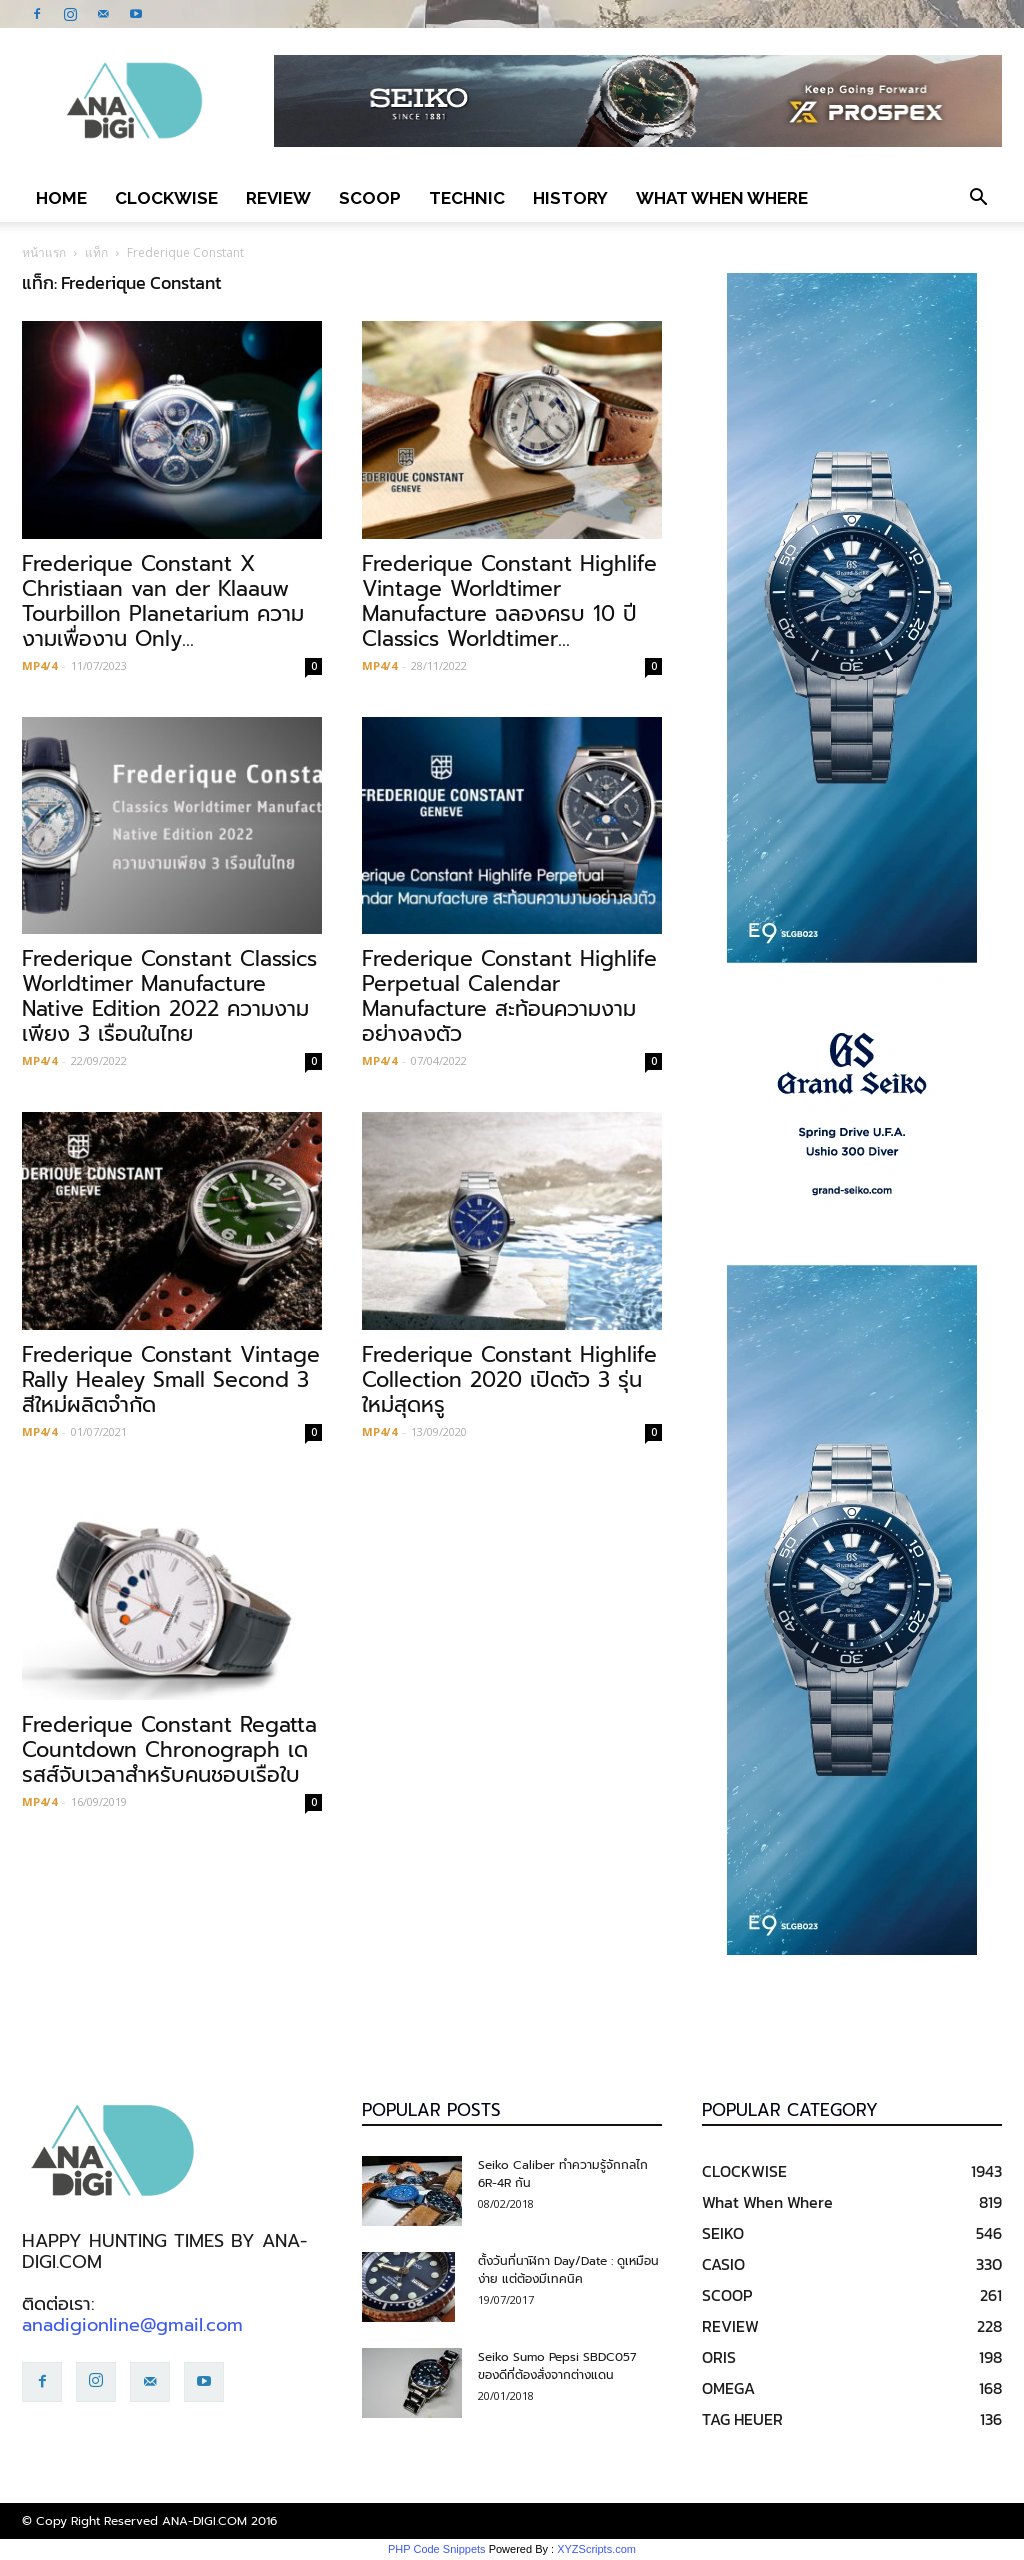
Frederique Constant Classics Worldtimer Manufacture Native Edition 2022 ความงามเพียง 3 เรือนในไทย (169, 996)
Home (61, 198)
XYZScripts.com (596, 2549)
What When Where (722, 198)
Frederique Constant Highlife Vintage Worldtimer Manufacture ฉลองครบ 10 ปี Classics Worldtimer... (509, 601)
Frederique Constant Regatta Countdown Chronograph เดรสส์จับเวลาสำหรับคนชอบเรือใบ (169, 1750)
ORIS (719, 2357)
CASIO (723, 2264)
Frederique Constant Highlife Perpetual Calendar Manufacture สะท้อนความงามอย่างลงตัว (509, 996)
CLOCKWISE (166, 198)
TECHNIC (467, 198)
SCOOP (370, 198)
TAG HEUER (742, 2419)
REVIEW (278, 198)
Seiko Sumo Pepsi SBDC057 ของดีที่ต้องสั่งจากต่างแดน (557, 2366)
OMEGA (728, 2388)
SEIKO (723, 2233)
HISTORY (570, 198)
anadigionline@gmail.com (132, 2325)
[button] (978, 198)
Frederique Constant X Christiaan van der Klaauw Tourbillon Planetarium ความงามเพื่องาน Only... (163, 601)
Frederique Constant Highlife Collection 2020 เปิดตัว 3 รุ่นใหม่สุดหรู (509, 1380)
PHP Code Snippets (437, 2549)
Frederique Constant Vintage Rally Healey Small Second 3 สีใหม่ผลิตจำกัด (171, 1380)
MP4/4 (39, 665)
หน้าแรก (44, 252)
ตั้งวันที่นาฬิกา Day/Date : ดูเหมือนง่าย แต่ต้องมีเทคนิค (568, 2270)
